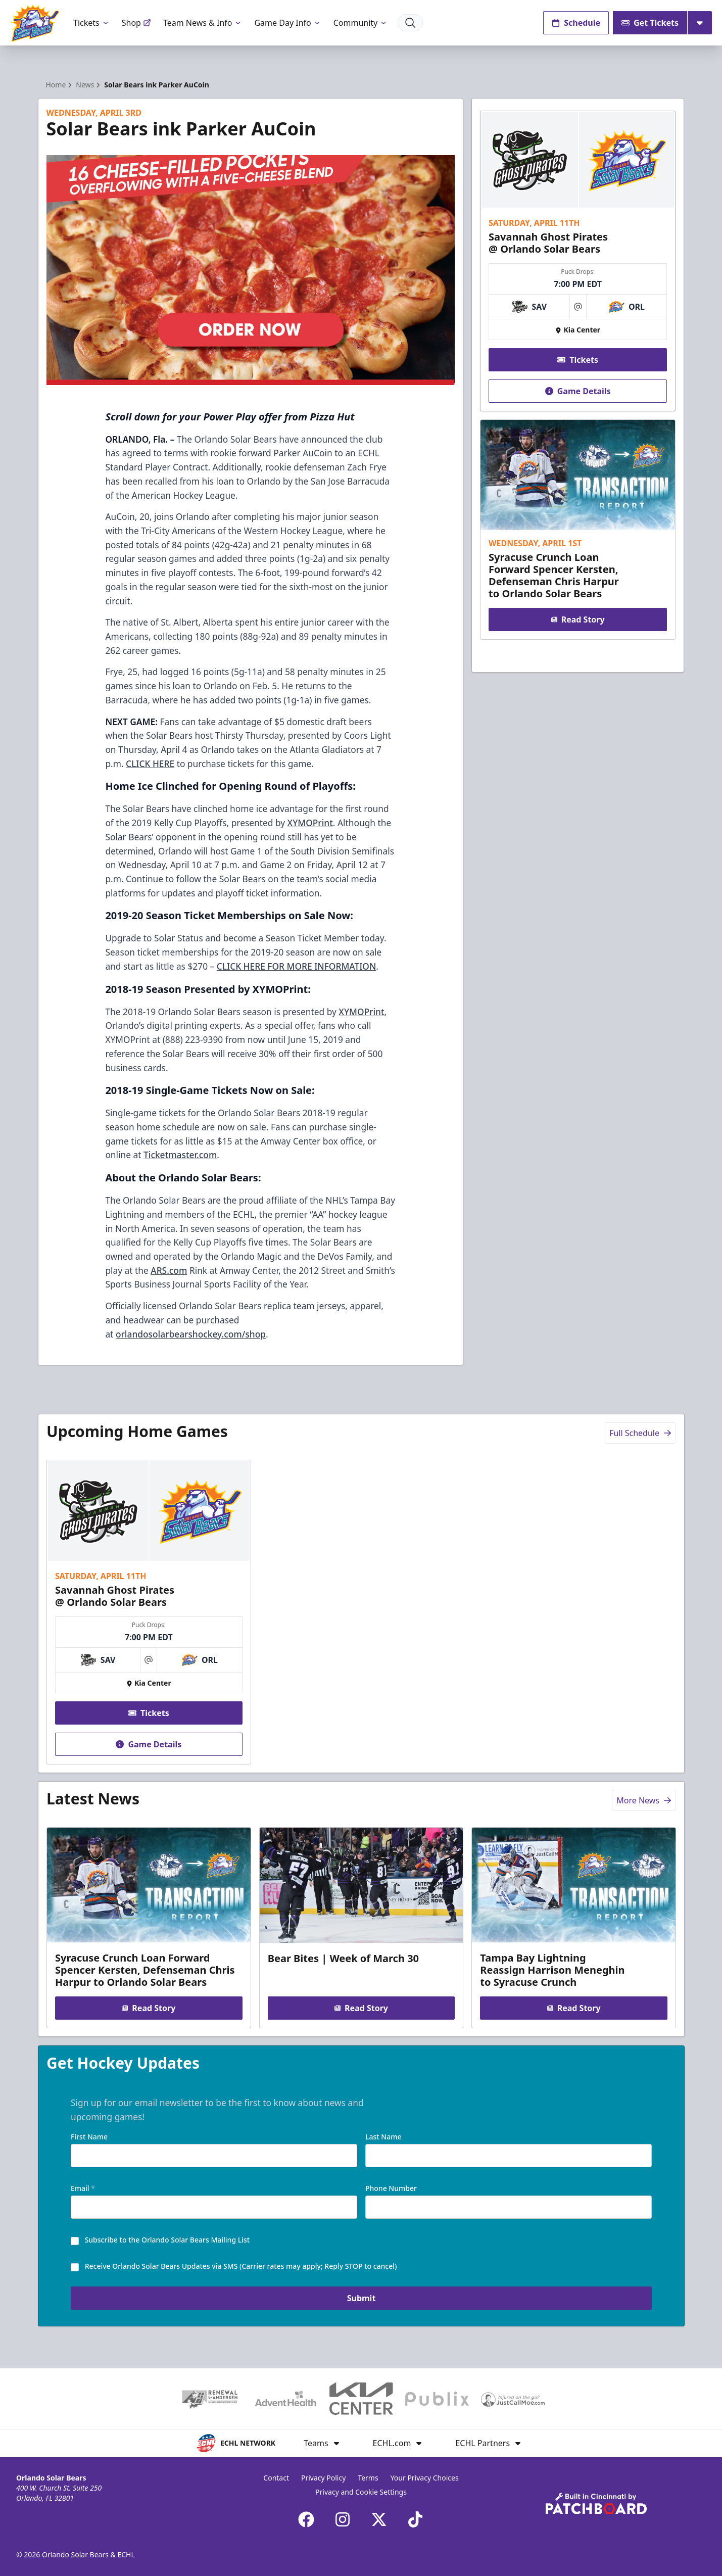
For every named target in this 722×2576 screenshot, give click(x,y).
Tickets (91, 22)
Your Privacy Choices (425, 2478)
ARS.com (169, 1270)
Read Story (578, 619)
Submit (361, 2299)
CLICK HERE (150, 763)
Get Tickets (650, 22)
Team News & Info (203, 22)
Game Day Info (287, 22)
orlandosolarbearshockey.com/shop (191, 1334)
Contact (276, 2478)
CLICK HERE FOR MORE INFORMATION (296, 966)
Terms (368, 2478)
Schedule (576, 22)
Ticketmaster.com (180, 1155)
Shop (136, 22)
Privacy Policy (323, 2478)
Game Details (578, 391)
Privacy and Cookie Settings (361, 2492)
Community (360, 22)
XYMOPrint (310, 823)
